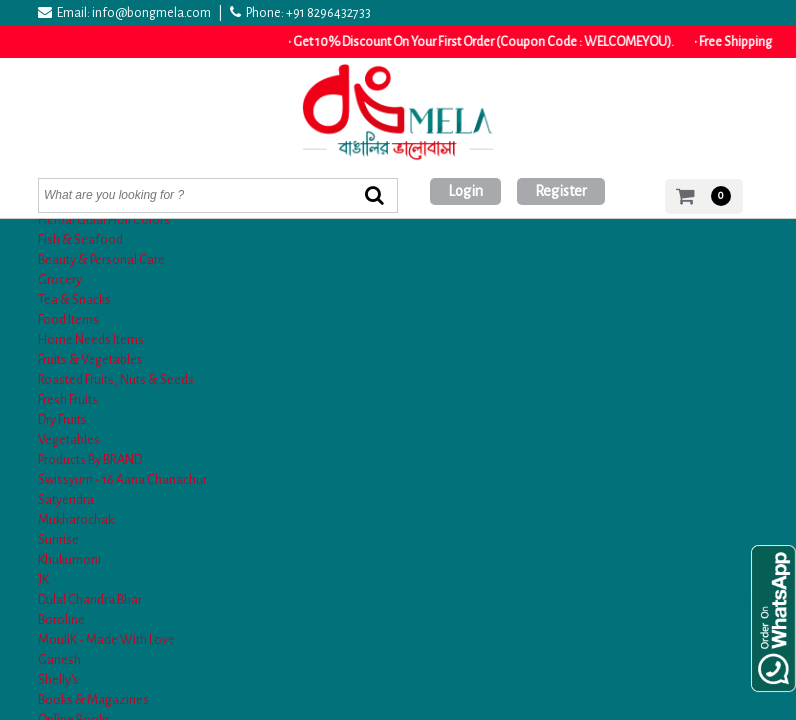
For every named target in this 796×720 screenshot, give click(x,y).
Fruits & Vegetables (90, 360)
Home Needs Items (91, 340)
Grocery (60, 280)
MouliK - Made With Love (106, 640)
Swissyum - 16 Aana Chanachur (122, 480)
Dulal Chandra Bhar (90, 600)
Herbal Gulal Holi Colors (104, 220)
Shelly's (58, 680)
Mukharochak (76, 520)
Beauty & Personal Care (101, 260)
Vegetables (69, 440)
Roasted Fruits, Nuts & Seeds (116, 380)
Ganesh (59, 660)
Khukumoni (69, 560)
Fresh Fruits (68, 400)
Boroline (61, 620)
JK (43, 580)
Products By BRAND (90, 460)
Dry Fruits (62, 420)
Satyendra (66, 500)
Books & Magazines (93, 700)
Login (465, 191)
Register (561, 191)
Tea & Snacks (74, 300)
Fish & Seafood (80, 240)
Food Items (68, 320)
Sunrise (58, 540)
